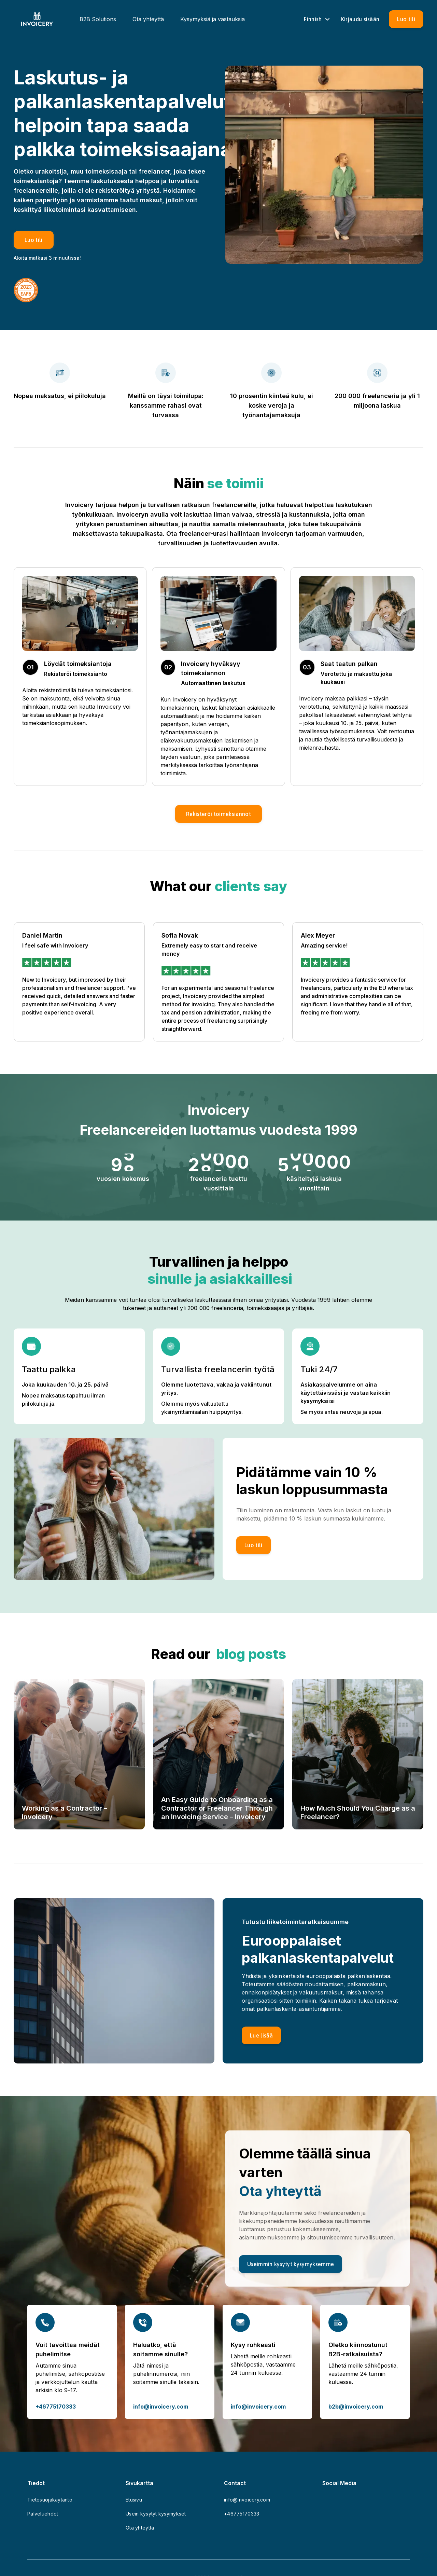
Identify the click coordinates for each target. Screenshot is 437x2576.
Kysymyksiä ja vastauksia (212, 19)
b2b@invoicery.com (355, 2406)
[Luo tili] (406, 19)
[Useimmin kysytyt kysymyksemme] (290, 2264)
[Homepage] (37, 19)
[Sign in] (360, 19)
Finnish (317, 19)
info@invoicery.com (160, 2406)
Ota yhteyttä (148, 19)
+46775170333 (56, 2406)
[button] (218, 814)
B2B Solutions (98, 19)
